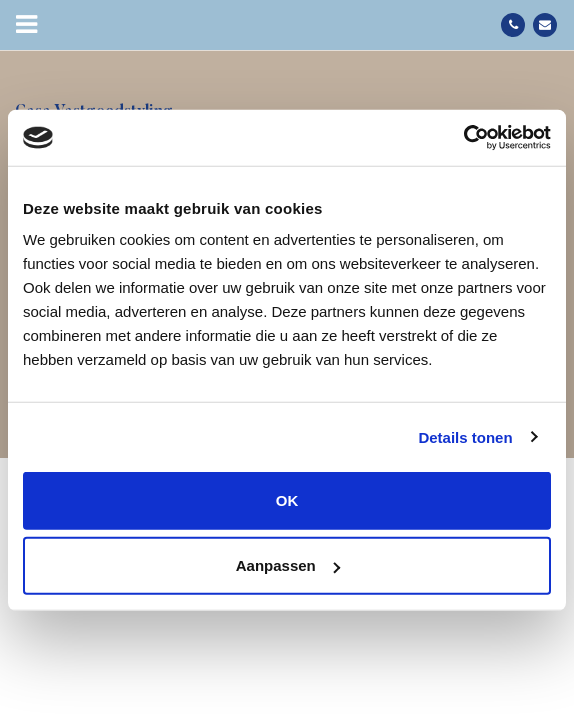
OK (287, 500)
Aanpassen (288, 565)
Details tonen (465, 436)
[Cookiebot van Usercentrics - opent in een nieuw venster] (463, 138)
